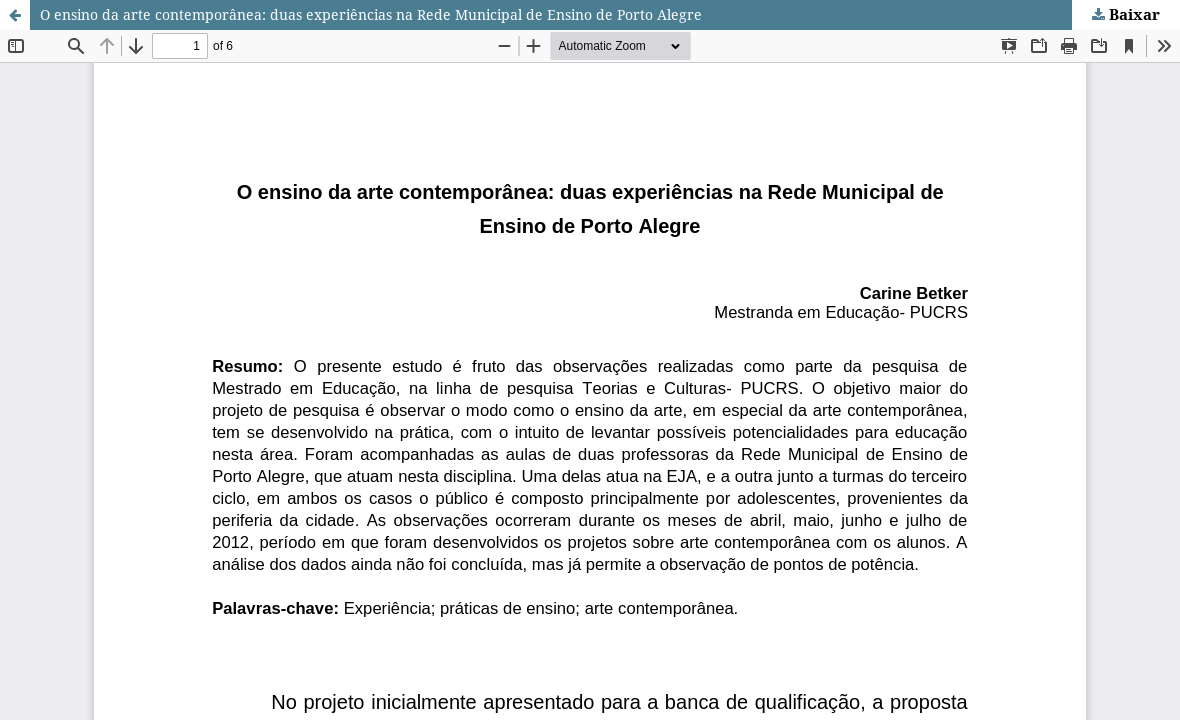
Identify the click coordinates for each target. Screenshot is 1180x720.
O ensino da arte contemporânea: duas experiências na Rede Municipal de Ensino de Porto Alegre (371, 14)
